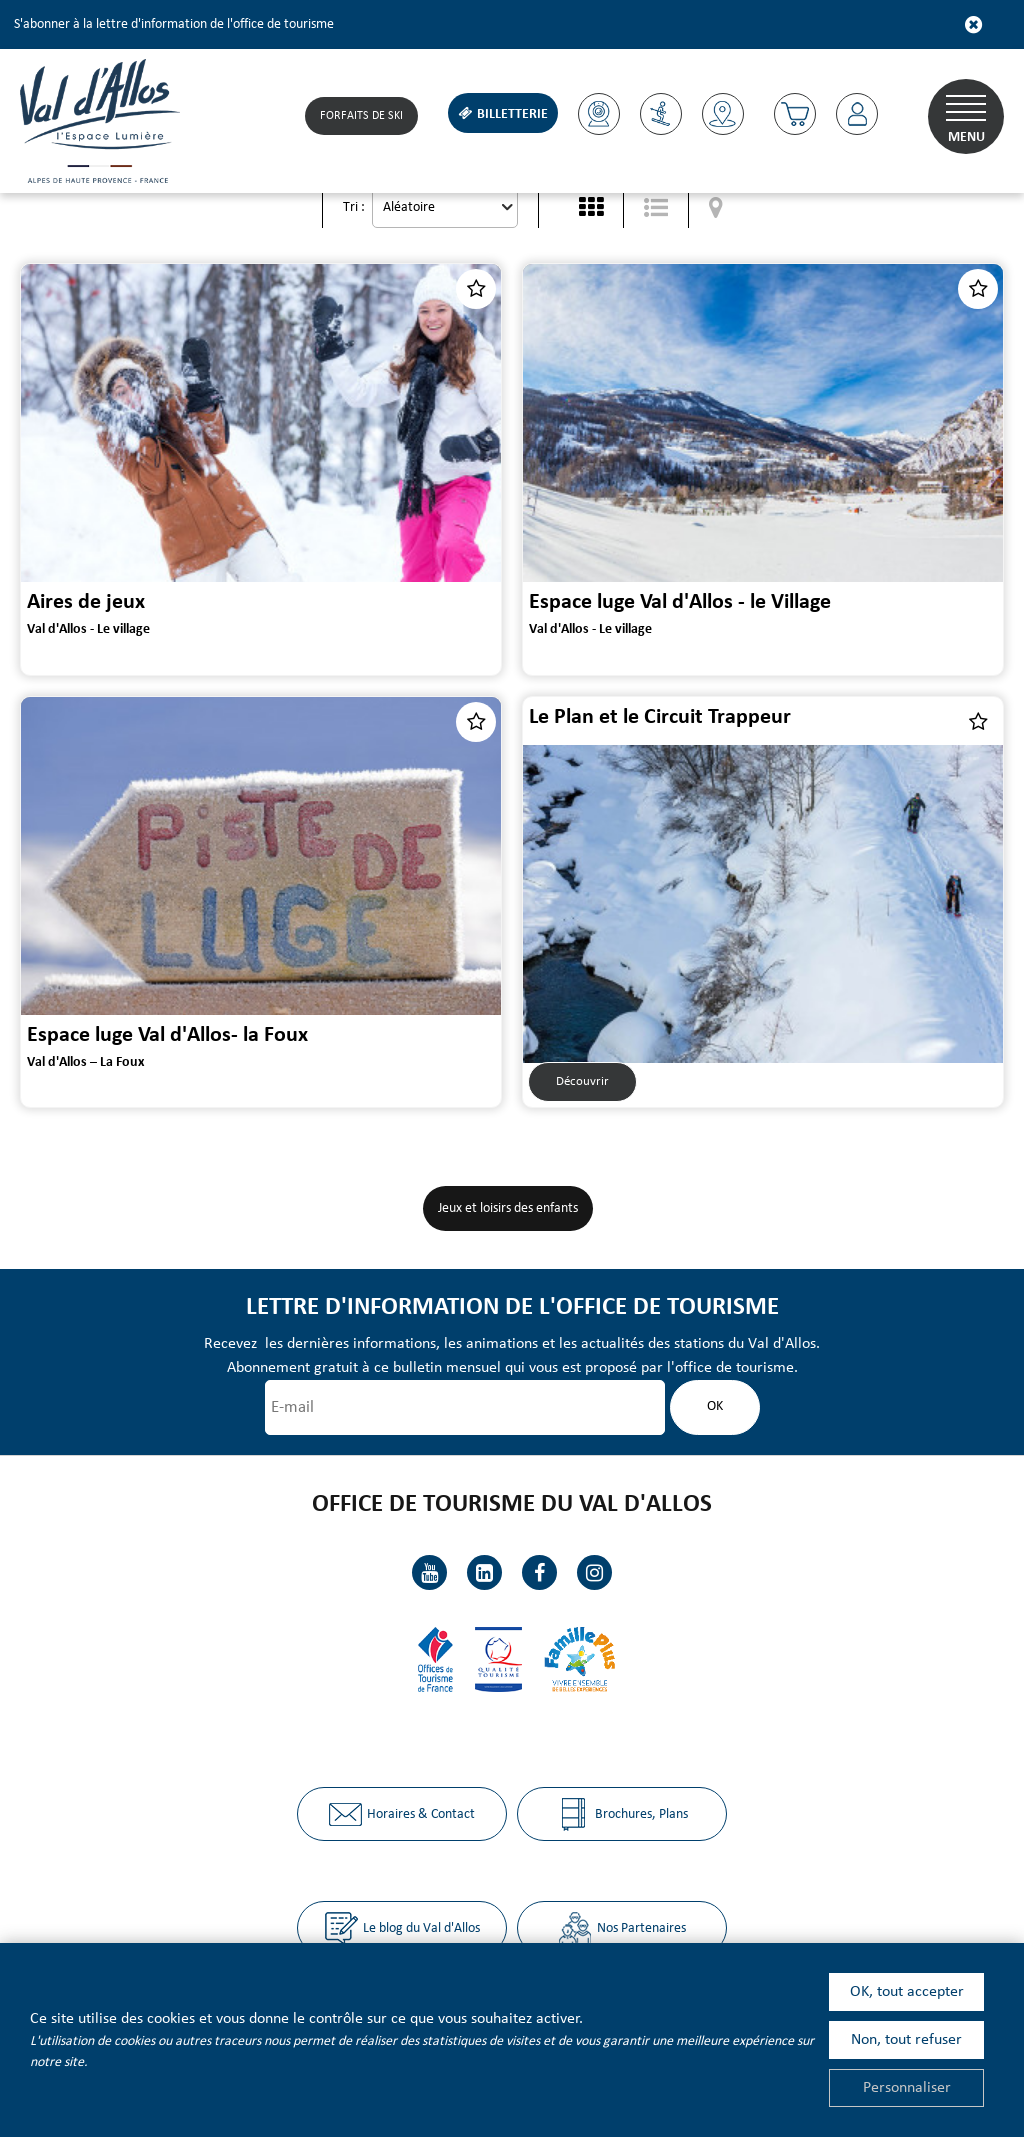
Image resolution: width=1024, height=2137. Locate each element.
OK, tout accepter (907, 1992)
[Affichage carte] (716, 207)
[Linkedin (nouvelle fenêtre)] (484, 1572)
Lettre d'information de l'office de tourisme (512, 1307)
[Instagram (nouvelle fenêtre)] (594, 1572)
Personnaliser (907, 2088)
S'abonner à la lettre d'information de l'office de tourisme (174, 24)
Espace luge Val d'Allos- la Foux (167, 1035)
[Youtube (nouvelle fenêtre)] (429, 1572)
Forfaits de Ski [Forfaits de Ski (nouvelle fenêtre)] (361, 116)
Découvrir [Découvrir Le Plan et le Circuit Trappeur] (582, 1081)
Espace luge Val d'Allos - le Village (680, 602)
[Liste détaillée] (656, 207)
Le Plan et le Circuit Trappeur (660, 717)
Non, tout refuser (906, 2040)
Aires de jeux (86, 602)
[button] (795, 114)
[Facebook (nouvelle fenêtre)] (539, 1572)
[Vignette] (591, 207)
